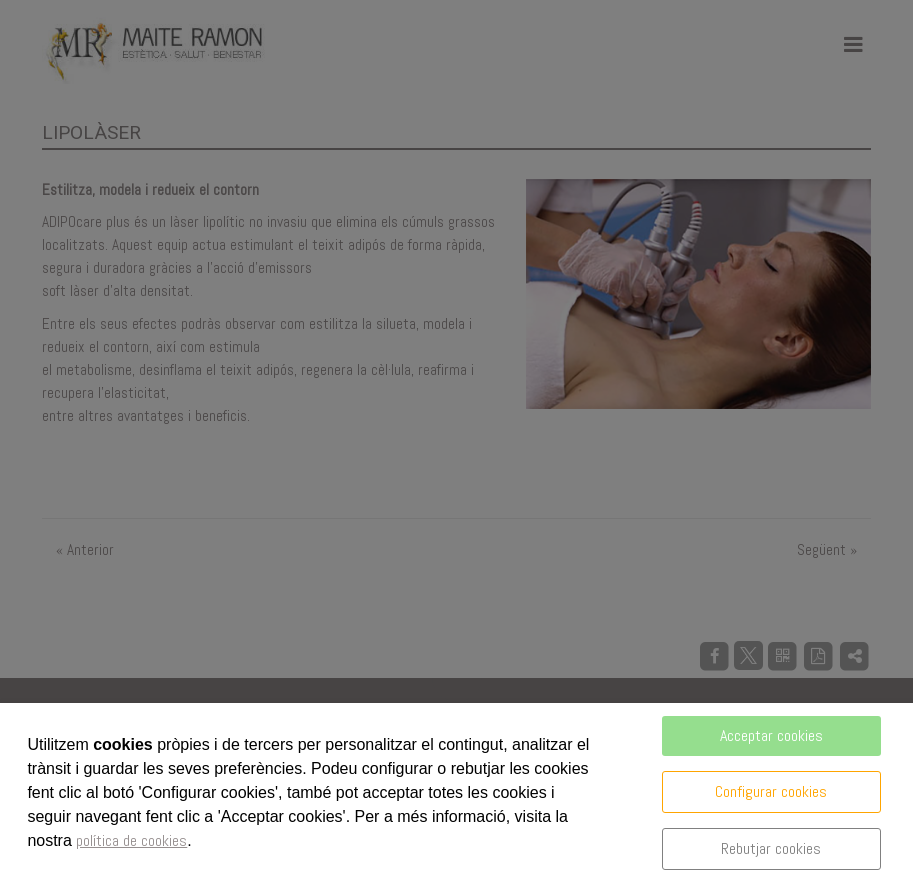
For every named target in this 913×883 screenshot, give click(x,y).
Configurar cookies (771, 791)
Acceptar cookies (771, 735)
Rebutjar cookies (771, 848)
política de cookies (131, 840)
